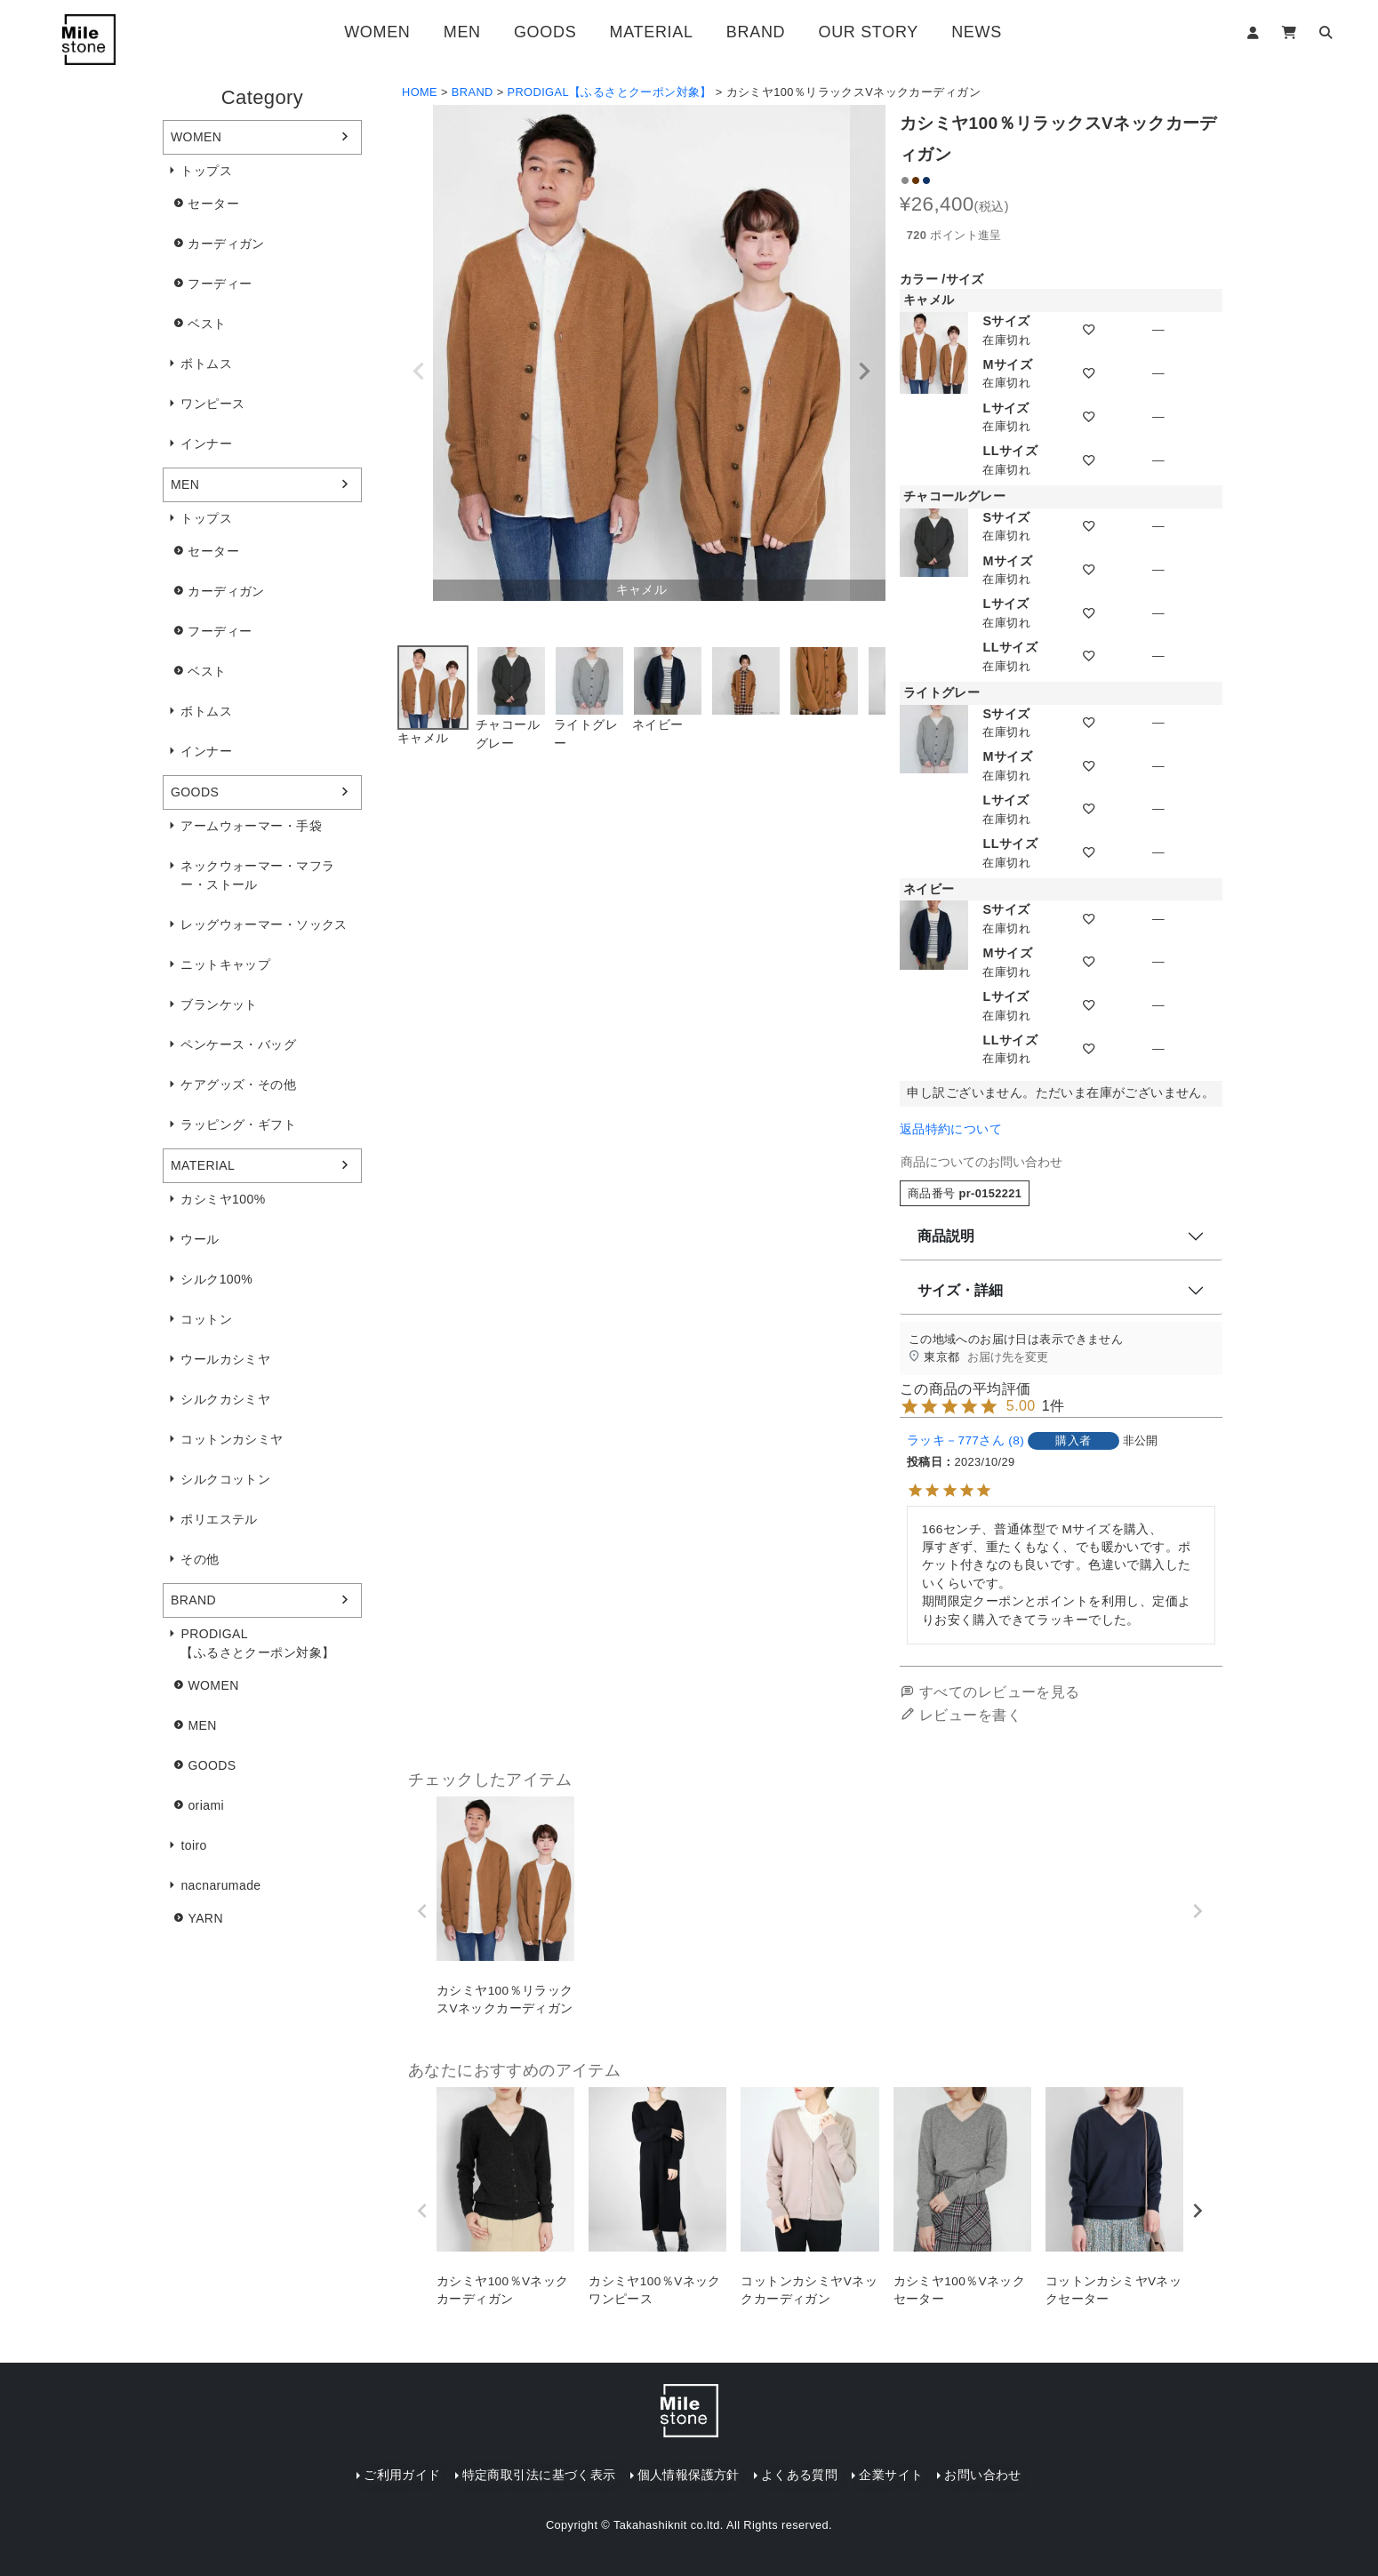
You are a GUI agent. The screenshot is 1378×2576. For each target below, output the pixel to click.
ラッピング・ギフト (238, 1124)
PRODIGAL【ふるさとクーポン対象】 (257, 1643)
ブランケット (218, 1004)
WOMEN (377, 32)
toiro (193, 1845)
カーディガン (226, 243)
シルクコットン (225, 1479)
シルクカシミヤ (225, 1399)
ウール (199, 1239)
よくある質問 (799, 2475)
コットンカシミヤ (231, 1439)
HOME (419, 92)
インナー (206, 443)
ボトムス (206, 363)
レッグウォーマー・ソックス (263, 924)
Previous (419, 371)
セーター (213, 203)
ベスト (207, 323)
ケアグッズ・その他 (238, 1084)
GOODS (545, 32)
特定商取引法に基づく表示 (539, 2475)
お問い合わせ (982, 2475)
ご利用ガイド (402, 2475)
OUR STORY (867, 32)
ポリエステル (218, 1519)
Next (864, 371)
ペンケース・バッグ (238, 1044)
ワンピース (212, 403)
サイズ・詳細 (960, 1290)
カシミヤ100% (222, 1199)
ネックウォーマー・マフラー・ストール (257, 875)
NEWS (976, 32)
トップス (206, 171)
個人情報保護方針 (688, 2475)
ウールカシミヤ (225, 1359)
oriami (206, 1805)
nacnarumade (220, 1885)
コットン (206, 1319)
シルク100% (216, 1279)
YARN (205, 1918)
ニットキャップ (225, 964)
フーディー (220, 283)
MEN (462, 32)
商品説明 (945, 1236)
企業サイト (891, 2475)
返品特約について (951, 1129)
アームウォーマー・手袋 (251, 826)
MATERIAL (651, 32)
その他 (199, 1559)
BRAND (755, 32)
